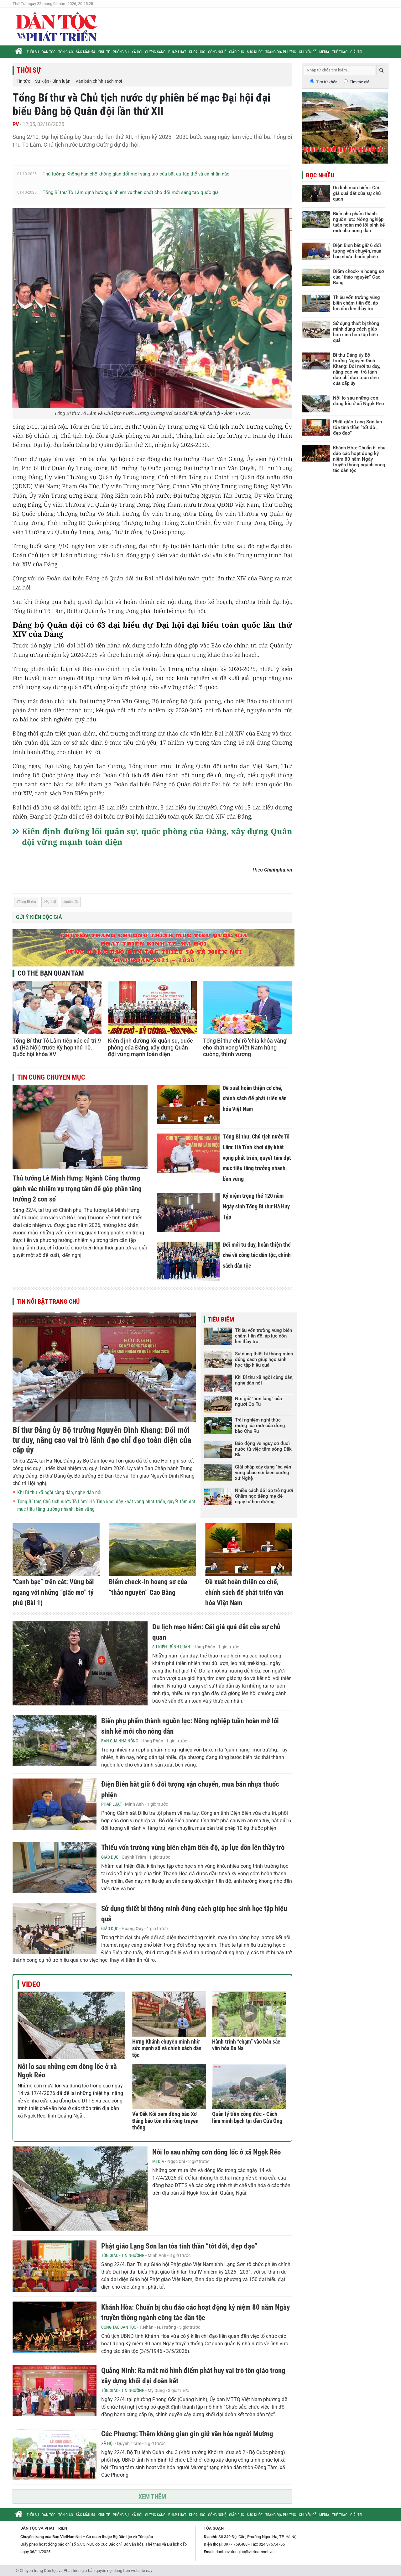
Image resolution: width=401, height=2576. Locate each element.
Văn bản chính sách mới (99, 81)
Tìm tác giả (359, 82)
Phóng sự (121, 52)
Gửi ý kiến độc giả (39, 917)
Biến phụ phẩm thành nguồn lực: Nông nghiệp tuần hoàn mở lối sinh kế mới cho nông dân (359, 222)
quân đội (72, 902)
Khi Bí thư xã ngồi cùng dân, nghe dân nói (59, 1492)
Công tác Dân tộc (118, 2327)
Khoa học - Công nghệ (207, 52)
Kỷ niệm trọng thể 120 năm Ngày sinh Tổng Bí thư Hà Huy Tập (256, 1206)
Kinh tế (104, 52)
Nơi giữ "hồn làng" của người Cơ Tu (258, 1401)
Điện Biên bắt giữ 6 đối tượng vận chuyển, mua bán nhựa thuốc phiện (357, 251)
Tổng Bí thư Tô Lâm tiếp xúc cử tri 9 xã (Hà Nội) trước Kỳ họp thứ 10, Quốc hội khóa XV (57, 1047)
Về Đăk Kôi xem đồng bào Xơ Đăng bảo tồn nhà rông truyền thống (165, 2121)
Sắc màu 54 (85, 52)
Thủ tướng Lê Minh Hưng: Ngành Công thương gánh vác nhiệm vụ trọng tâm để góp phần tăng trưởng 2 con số (77, 1188)
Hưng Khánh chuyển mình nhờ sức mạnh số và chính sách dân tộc (166, 2048)
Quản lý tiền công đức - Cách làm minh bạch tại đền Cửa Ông (247, 2117)
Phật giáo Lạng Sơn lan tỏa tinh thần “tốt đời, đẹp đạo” (179, 2246)
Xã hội (137, 52)
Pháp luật (177, 52)
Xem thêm (152, 2496)
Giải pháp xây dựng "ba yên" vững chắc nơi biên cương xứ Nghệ (263, 1472)
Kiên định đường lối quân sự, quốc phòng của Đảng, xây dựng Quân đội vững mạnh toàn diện (150, 1047)
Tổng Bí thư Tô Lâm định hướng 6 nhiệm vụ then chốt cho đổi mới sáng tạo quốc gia (131, 192)
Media (324, 52)
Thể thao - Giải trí (347, 52)
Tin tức (23, 81)
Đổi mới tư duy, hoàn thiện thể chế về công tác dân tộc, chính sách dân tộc (257, 1255)
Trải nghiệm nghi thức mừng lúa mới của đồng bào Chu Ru (260, 1425)
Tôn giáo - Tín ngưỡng (122, 2255)
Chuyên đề (307, 52)
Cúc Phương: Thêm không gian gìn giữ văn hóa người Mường (187, 2434)
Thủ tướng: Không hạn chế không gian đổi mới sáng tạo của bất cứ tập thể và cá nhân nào (136, 174)
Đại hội (50, 902)
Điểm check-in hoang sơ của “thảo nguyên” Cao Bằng (358, 277)
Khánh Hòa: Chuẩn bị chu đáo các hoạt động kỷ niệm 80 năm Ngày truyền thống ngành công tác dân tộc (359, 459)
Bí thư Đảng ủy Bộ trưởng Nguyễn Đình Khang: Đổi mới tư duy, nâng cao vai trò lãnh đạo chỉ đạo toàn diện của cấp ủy (102, 1439)
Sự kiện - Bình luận (52, 81)
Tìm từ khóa (326, 82)
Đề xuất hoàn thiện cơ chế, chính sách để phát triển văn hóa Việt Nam (255, 1098)
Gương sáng (155, 52)
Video (31, 1984)
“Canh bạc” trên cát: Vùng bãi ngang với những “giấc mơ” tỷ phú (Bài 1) (53, 1592)
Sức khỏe (255, 52)
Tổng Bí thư (27, 902)
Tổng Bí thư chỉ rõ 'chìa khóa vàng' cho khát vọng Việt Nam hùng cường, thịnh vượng (245, 1047)
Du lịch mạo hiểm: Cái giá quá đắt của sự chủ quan (357, 193)
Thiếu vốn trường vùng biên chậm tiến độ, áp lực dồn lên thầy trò (263, 1335)
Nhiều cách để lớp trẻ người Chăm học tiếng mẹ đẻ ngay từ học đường (264, 1496)
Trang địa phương (280, 52)
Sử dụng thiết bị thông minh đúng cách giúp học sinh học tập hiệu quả (264, 1359)
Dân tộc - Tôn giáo (57, 52)
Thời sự (33, 52)
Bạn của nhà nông (119, 1740)
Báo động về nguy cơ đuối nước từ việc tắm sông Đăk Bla (263, 1449)
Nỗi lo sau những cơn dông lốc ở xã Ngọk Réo (216, 2152)
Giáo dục (236, 52)
